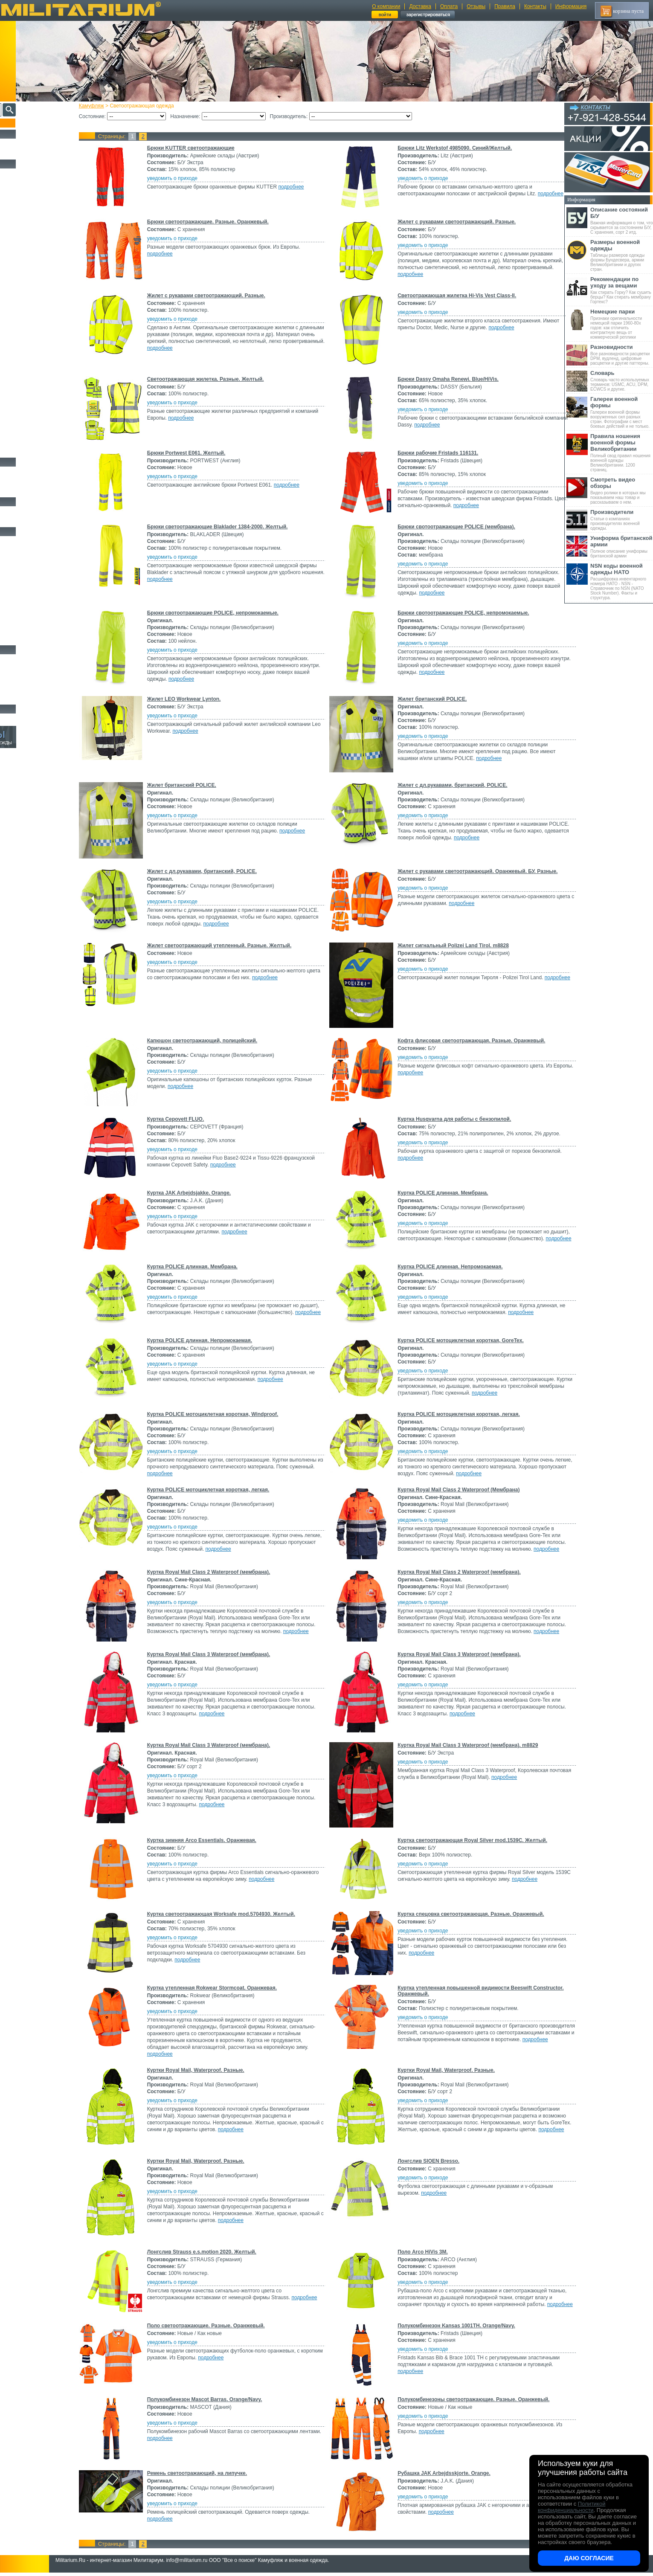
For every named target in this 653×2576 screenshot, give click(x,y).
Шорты (14, 222)
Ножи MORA (20, 659)
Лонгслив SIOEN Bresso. (426, 2161)
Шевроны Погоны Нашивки (36, 521)
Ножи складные (23, 688)
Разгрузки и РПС (24, 580)
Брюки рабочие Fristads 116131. (435, 453)
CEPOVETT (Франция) (28, 379)
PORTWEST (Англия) (27, 417)
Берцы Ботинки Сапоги (31, 471)
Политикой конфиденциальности (571, 2507)
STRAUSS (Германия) (28, 430)
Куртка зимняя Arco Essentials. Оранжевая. (216, 1840)
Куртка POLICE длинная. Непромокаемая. (447, 1267)
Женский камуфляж (27, 451)
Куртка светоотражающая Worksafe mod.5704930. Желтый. (236, 1914)
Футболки (17, 252)
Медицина (17, 629)
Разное (13, 639)
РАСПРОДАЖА (23, 143)
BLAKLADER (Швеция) (30, 366)
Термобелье (19, 261)
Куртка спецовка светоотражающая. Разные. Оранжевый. (468, 1914)
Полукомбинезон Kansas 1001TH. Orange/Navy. (454, 2327)
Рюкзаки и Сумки (25, 560)
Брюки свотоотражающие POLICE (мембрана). (454, 527)
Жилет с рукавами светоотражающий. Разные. (454, 222)
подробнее (306, 187)
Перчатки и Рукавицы (29, 301)
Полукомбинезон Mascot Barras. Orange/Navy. (219, 2401)
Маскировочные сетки (30, 619)
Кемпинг (15, 541)
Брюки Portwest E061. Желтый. (201, 453)
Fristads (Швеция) (24, 391)
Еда (10, 600)
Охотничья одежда (26, 173)
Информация (570, 6)
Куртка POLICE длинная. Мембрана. (440, 1193)
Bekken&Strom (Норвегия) (31, 359)
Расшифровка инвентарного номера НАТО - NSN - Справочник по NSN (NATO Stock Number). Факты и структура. (621, 581)
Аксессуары (19, 698)
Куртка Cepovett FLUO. (190, 1119)
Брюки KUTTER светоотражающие (206, 148)
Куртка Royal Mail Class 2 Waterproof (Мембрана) (456, 1490)
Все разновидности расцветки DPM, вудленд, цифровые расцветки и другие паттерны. (621, 355)
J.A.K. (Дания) (21, 398)
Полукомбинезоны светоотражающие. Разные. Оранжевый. (471, 2401)
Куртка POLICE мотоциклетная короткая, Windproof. (227, 1414)
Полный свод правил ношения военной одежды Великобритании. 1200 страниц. (621, 452)
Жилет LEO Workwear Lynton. (199, 699)
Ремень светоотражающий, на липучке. (212, 2475)
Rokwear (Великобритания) (32, 423)
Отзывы (476, 6)
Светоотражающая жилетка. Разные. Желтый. (220, 379)
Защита (14, 609)
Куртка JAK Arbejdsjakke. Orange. (204, 1193)
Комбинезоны (21, 271)
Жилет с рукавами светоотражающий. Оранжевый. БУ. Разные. (475, 871)
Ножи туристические (29, 679)
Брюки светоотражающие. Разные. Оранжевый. (223, 222)
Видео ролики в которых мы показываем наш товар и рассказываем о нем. (621, 490)
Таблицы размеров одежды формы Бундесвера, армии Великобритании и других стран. (621, 255)
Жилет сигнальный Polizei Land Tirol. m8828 (450, 946)
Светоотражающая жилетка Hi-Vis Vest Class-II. (454, 296)
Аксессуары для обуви (30, 491)
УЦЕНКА (16, 153)
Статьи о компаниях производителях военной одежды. (621, 520)
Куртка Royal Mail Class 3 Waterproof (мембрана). (223, 1654)
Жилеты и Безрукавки (30, 281)
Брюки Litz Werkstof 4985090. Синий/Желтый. (452, 148)
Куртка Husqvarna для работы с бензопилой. (451, 1119)
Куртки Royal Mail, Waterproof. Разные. (210, 2070)
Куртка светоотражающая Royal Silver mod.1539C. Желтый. (470, 1840)
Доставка (420, 6)
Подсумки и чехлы (26, 590)
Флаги (13, 511)
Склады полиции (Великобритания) (39, 340)
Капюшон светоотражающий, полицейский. (217, 1041)
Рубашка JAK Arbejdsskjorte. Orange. (441, 2475)
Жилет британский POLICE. (429, 699)
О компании (386, 6)
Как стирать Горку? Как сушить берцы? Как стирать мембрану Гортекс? (621, 290)
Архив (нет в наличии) (30, 718)
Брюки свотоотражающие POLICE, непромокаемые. (227, 613)
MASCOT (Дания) (25, 411)
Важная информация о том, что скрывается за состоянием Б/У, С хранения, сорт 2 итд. (621, 220)
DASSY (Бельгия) (24, 385)
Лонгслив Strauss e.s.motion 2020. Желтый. (216, 2252)
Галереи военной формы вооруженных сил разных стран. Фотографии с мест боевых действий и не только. (621, 412)
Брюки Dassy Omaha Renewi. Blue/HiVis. (445, 379)
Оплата (449, 6)
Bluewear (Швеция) (25, 372)
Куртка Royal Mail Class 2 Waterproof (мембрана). (223, 1572)
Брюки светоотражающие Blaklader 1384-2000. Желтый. (232, 527)
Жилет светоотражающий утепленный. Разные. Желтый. (234, 946)
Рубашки (15, 242)
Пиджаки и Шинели (27, 441)
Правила (504, 6)
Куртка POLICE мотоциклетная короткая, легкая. (456, 1414)
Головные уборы (24, 291)
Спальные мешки (25, 570)
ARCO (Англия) (23, 353)
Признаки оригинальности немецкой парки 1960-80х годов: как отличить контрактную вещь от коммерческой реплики (621, 323)
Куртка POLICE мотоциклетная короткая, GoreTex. (458, 1340)
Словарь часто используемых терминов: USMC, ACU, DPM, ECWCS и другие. (621, 381)
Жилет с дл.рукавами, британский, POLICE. (450, 785)
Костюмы (16, 183)
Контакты (535, 6)
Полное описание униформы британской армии (621, 546)
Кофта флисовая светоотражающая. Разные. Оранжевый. (469, 1041)
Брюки (13, 212)
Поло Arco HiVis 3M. (420, 2252)
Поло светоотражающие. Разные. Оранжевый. (221, 2327)
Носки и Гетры (22, 481)
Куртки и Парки (23, 203)
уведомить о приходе (187, 178)
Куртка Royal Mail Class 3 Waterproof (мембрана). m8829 (465, 1745)
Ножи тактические (26, 669)
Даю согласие (589, 2558)
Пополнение (23, 123)
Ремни (13, 551)
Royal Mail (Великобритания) (34, 347)
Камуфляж (106, 106)
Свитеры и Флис (24, 232)
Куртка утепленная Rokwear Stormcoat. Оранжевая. (227, 1988)
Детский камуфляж (27, 310)
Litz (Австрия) (21, 404)
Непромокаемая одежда (31, 193)
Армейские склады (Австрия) (34, 334)
